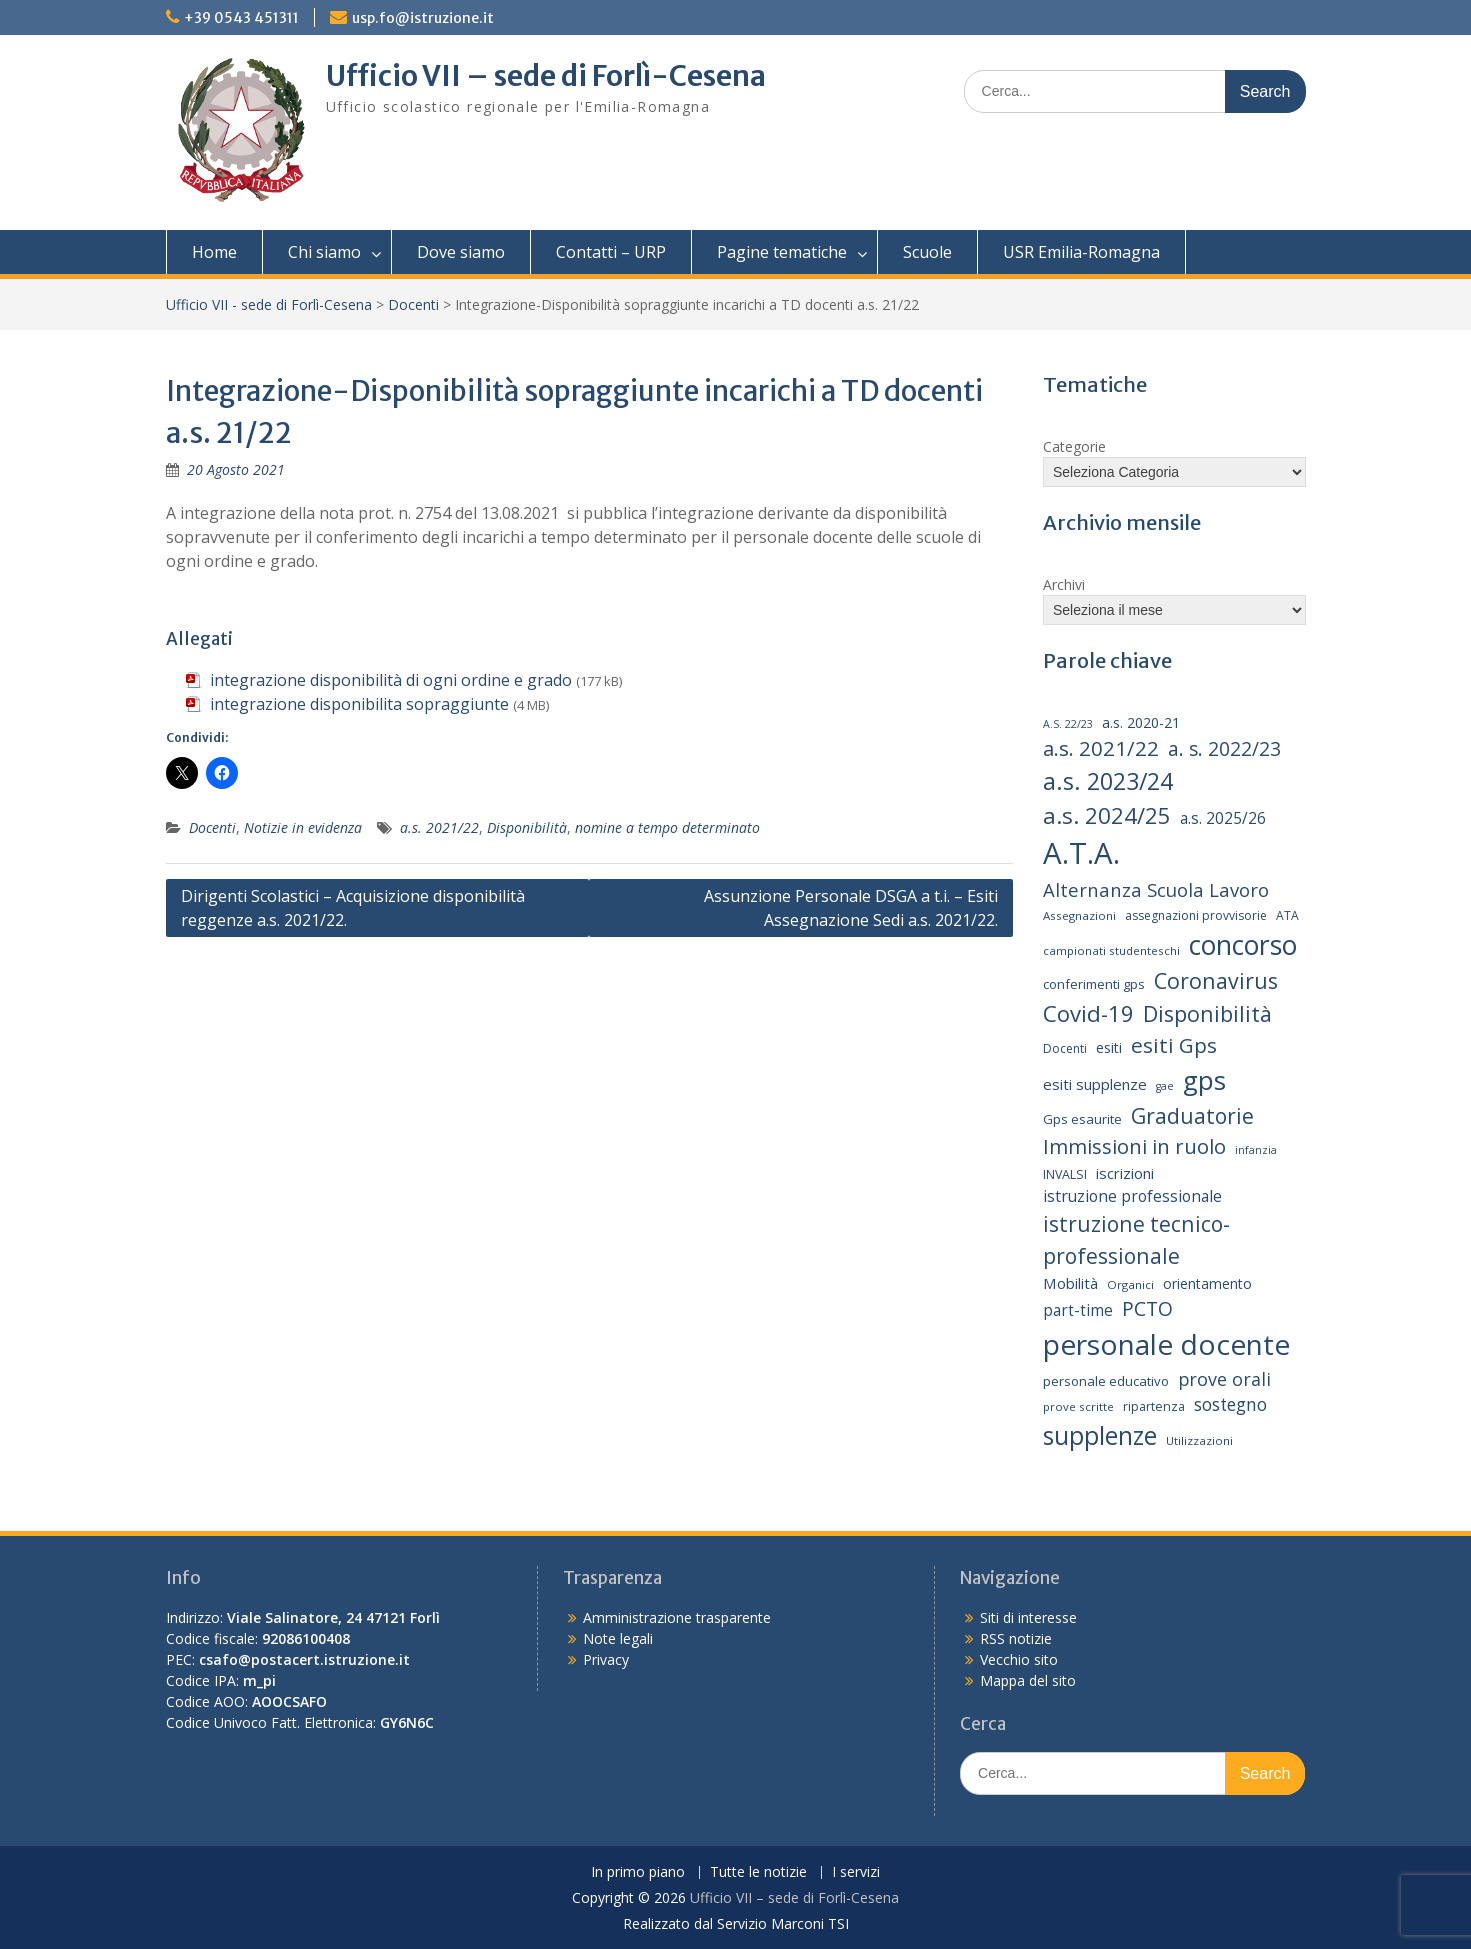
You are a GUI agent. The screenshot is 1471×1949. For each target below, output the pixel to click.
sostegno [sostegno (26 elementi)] (1230, 1404)
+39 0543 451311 (241, 18)
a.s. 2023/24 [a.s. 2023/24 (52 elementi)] (1108, 781)
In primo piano (638, 1872)
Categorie (1074, 446)
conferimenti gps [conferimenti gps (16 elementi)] (1094, 984)
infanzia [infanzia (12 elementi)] (1256, 1150)
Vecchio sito (1019, 1659)
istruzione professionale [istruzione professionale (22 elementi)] (1132, 1196)
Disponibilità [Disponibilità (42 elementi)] (1207, 1013)
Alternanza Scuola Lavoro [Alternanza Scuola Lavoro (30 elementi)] (1156, 889)
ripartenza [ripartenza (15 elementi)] (1154, 1406)
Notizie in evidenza (303, 827)
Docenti (413, 304)
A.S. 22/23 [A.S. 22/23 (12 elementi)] (1068, 724)
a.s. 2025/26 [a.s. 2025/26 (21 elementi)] (1223, 818)
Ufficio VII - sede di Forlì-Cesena (269, 304)
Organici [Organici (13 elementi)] (1130, 1284)
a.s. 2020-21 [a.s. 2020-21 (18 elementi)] (1141, 722)
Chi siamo (324, 252)
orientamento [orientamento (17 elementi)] (1207, 1283)
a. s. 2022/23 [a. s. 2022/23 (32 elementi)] (1224, 749)
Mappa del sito (1028, 1680)
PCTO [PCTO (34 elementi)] (1147, 1308)
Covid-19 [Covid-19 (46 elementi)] (1088, 1013)
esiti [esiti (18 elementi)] (1109, 1047)
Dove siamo (461, 252)
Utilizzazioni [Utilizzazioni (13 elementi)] (1199, 1440)
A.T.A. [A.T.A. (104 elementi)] (1081, 853)
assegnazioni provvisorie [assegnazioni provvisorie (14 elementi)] (1196, 915)
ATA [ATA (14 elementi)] (1287, 915)
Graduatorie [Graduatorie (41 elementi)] (1192, 1115)
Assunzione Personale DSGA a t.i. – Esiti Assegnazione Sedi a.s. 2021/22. (851, 908)
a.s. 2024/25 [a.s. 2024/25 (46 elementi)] (1107, 815)
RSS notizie (1016, 1638)
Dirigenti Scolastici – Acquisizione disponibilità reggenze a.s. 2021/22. (353, 908)
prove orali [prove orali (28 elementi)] (1224, 1379)
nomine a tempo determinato (667, 827)
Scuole (927, 252)
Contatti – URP (611, 252)
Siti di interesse (1028, 1617)
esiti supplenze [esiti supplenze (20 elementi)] (1095, 1084)
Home (214, 252)
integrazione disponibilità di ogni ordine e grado (391, 680)
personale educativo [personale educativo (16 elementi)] (1106, 1381)
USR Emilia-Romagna (1081, 252)
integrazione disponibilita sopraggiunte (359, 704)
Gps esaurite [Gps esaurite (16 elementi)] (1082, 1119)
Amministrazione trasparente (677, 1617)
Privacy (606, 1659)
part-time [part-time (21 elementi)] (1078, 1310)
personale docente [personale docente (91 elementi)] (1166, 1344)
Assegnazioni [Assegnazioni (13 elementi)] (1079, 915)
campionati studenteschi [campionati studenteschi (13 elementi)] (1111, 950)
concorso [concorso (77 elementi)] (1243, 945)
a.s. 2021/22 (439, 827)
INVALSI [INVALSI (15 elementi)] (1065, 1174)
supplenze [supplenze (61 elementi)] (1100, 1435)
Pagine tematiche (782, 252)
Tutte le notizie (758, 1872)
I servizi (856, 1872)
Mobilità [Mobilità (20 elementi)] (1070, 1283)
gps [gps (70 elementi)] (1204, 1080)
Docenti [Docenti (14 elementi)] (1065, 1048)
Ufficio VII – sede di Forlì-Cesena (546, 76)
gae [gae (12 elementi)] (1165, 1086)
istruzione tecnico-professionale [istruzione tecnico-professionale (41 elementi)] (1136, 1239)
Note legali (618, 1638)
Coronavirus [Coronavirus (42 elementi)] (1216, 980)
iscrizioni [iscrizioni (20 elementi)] (1125, 1173)
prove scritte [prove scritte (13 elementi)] (1078, 1406)
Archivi (1064, 584)
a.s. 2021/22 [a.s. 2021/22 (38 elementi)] (1101, 748)
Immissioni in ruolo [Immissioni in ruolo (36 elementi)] (1134, 1146)
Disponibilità (527, 827)
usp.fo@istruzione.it (423, 18)
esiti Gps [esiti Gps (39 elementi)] (1174, 1045)
